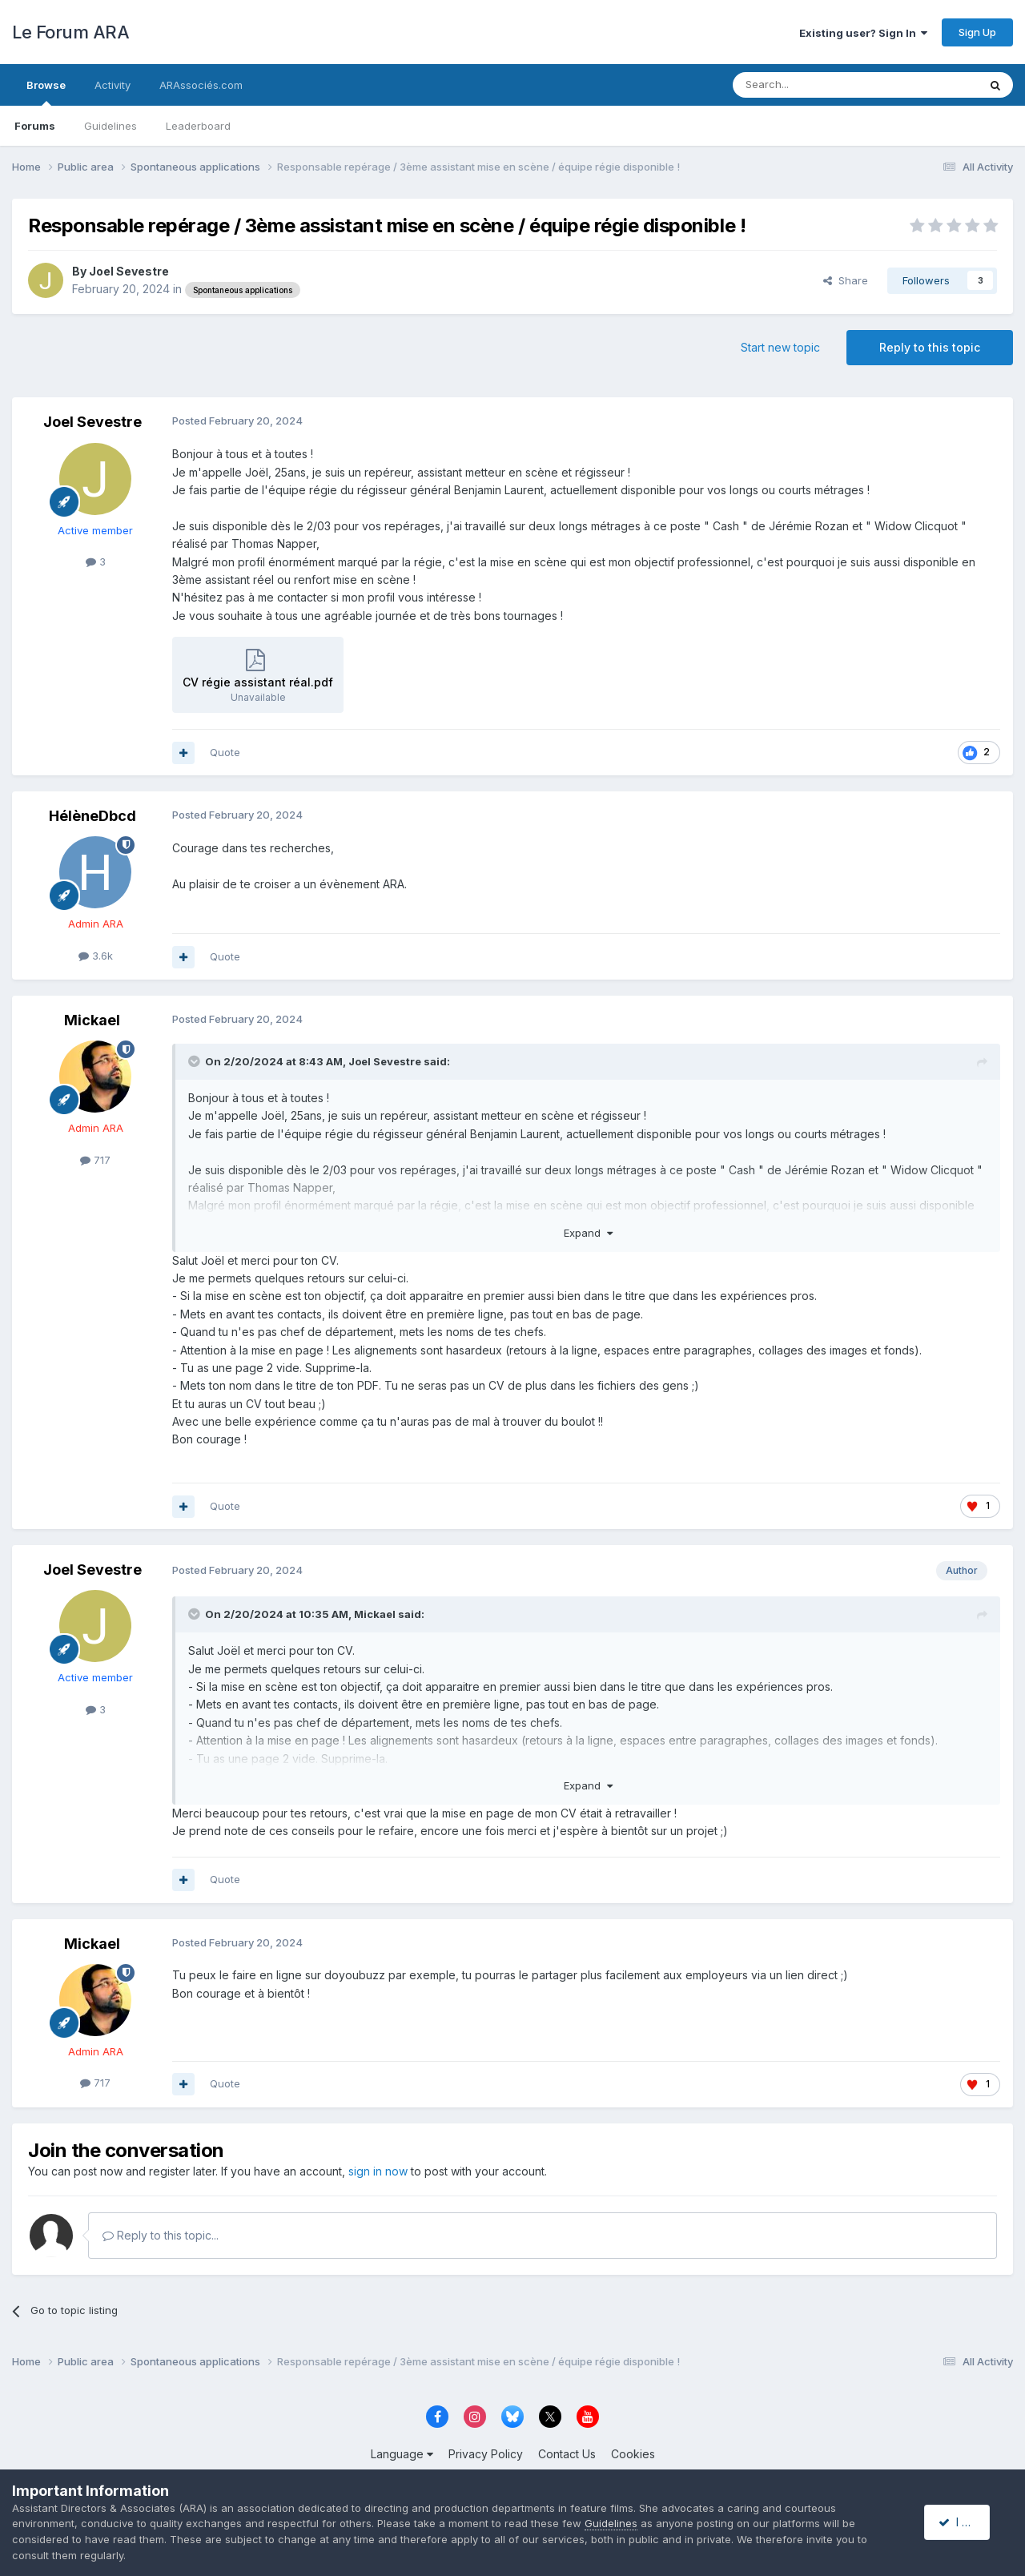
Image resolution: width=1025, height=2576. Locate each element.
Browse (46, 92)
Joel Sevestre (129, 271)
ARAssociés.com (201, 84)
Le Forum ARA (70, 32)
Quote (225, 752)
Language (402, 2454)
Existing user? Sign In (863, 32)
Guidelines (110, 125)
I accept (966, 2522)
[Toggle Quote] (195, 1061)
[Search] (814, 85)
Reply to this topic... (160, 2235)
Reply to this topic (929, 347)
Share (845, 280)
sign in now (378, 2171)
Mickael (92, 1020)
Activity (112, 84)
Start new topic (780, 347)
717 (95, 1159)
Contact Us (567, 2454)
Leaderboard (198, 125)
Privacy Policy (485, 2454)
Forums (34, 125)
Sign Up (977, 32)
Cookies (633, 2454)
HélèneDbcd (92, 815)
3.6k (95, 955)
